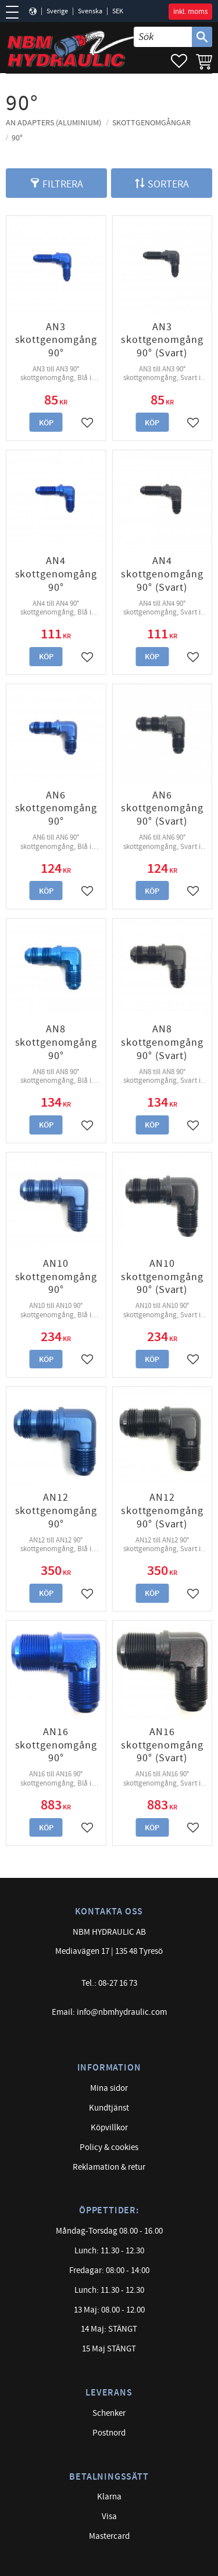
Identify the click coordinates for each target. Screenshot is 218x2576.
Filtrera (62, 184)
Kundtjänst (109, 2107)
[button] (16, 12)
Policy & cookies (109, 2147)
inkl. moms (190, 11)
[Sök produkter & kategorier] (163, 37)
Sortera (168, 184)
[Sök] (202, 37)
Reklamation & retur (109, 2167)
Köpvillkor (109, 2127)
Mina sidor (109, 2088)
